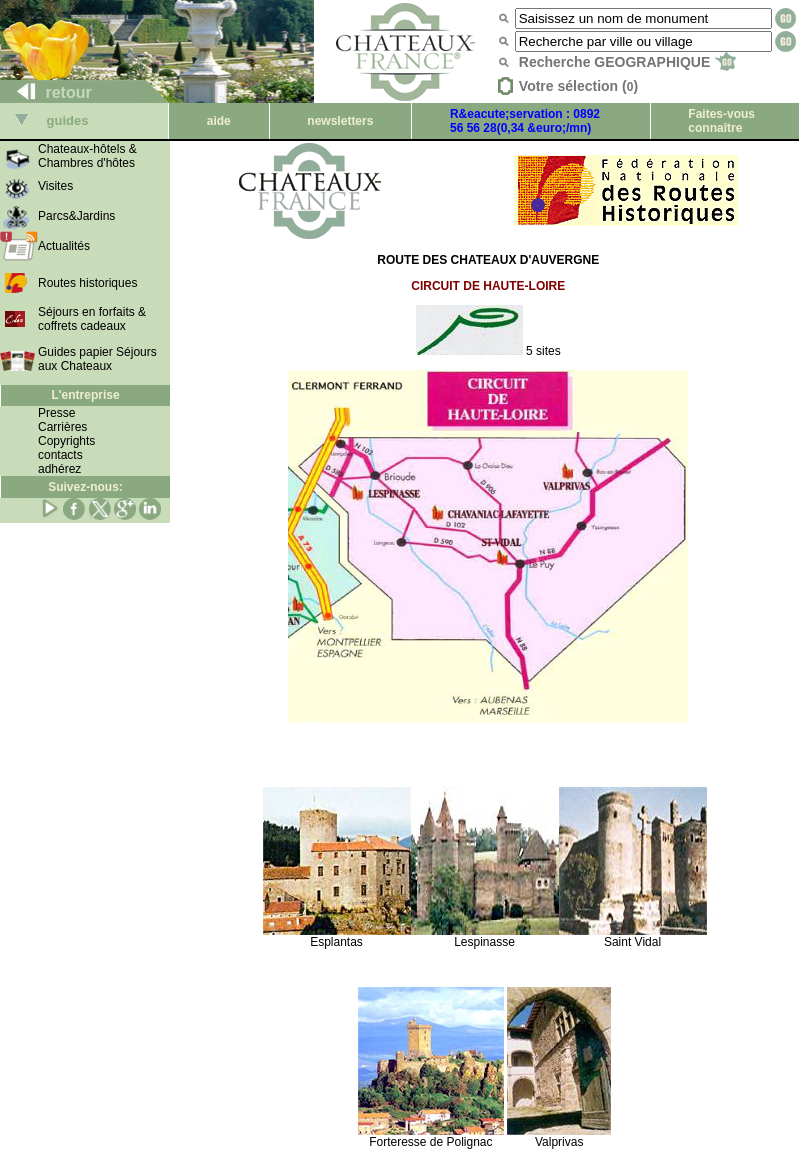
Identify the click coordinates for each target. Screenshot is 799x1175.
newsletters (340, 121)
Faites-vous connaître (721, 121)
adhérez (59, 469)
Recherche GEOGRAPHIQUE (627, 62)
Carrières (62, 427)
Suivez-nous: (85, 487)
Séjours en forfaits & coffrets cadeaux (92, 319)
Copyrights (66, 441)
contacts (60, 455)
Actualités (64, 246)
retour (46, 92)
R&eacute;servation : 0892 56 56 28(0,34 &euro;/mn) (525, 121)
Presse (56, 413)
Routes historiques (87, 283)
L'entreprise (85, 395)
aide (219, 121)
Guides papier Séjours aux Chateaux (97, 359)
